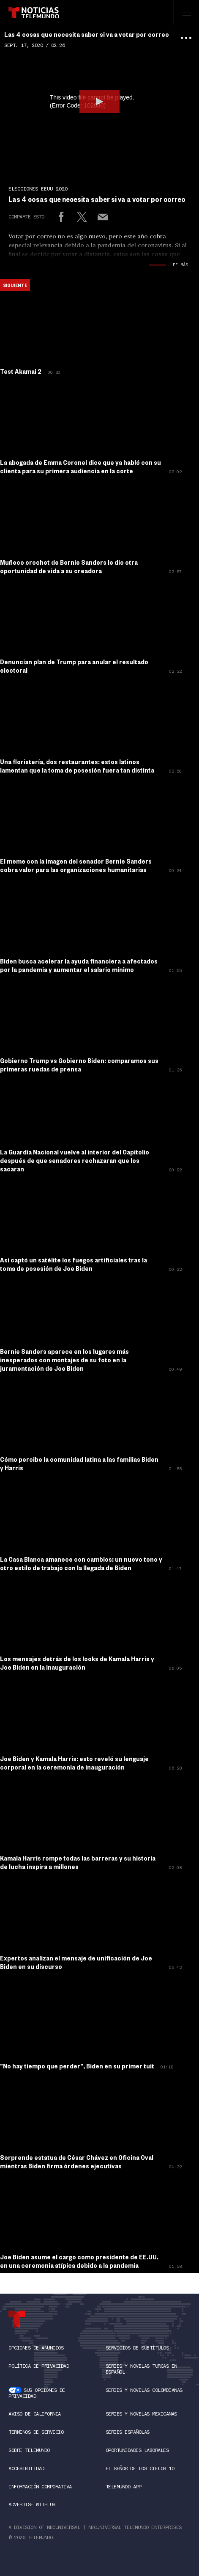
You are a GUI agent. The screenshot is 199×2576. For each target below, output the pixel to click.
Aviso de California (34, 2414)
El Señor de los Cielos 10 (140, 2468)
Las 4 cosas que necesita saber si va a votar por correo (86, 34)
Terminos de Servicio (35, 2432)
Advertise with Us (31, 2504)
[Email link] (102, 216)
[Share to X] (82, 216)
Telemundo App (124, 2487)
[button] (99, 101)
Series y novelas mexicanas (141, 2414)
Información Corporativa (40, 2487)
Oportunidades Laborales (137, 2450)
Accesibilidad (26, 2468)
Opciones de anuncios (35, 2348)
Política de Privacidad (38, 2366)
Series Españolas (128, 2432)
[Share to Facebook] (61, 216)
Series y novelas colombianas (144, 2390)
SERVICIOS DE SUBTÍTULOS (137, 2348)
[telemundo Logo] (16, 2319)
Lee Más (179, 265)
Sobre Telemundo (29, 2450)
